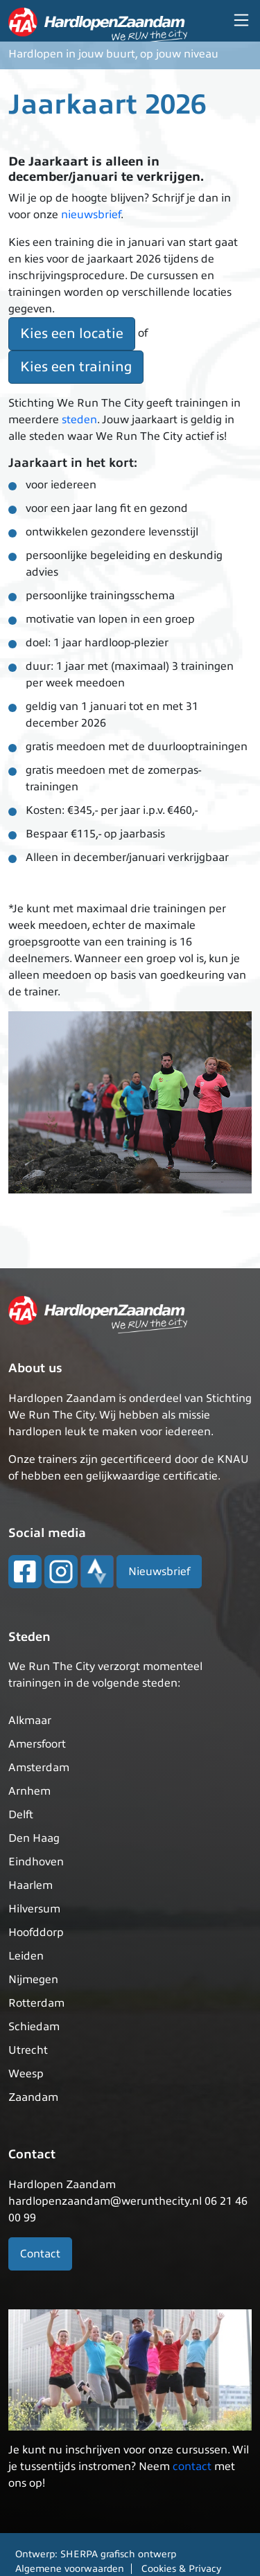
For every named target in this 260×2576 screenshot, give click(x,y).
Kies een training (76, 367)
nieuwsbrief (91, 214)
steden (79, 420)
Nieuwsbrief (159, 1571)
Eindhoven (36, 1862)
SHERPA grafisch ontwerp (118, 2554)
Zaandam (33, 2097)
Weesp (26, 2074)
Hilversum (34, 1909)
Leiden (26, 1956)
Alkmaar (29, 1720)
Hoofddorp (36, 1932)
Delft (20, 1815)
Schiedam (34, 2026)
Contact (40, 2254)
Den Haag (34, 1838)
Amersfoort (37, 1744)
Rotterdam (36, 2003)
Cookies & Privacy (181, 2569)
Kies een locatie (71, 333)
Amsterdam (38, 1767)
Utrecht (28, 2050)
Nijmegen (33, 1979)
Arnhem (29, 1791)
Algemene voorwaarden (69, 2569)
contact (192, 2466)
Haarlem (30, 1885)
